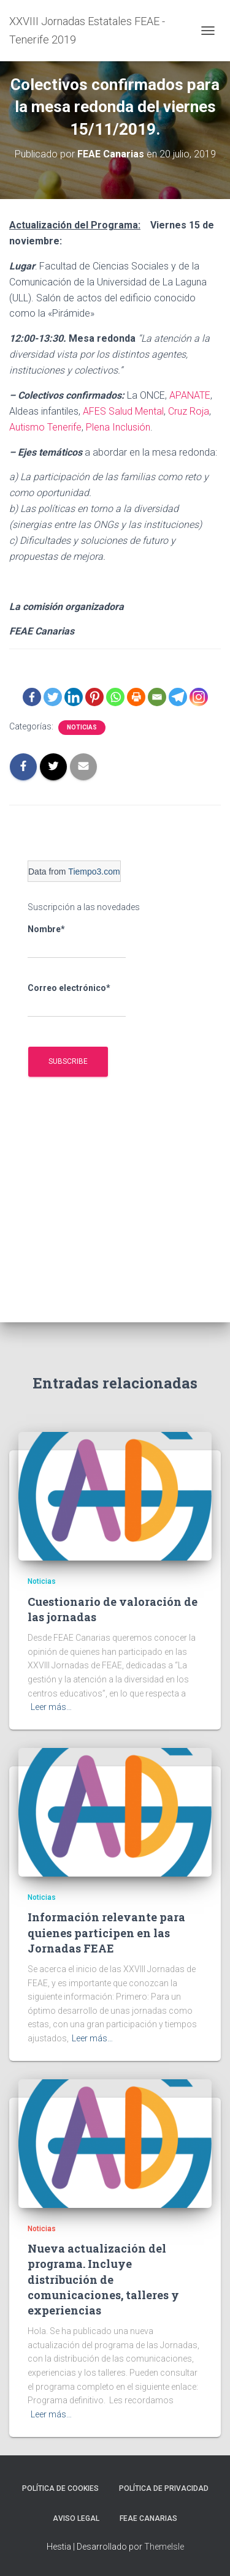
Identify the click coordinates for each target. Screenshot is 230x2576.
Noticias (82, 727)
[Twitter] (53, 697)
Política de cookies (60, 2488)
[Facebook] (32, 697)
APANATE (189, 395)
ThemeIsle (164, 2547)
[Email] (157, 697)
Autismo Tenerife (45, 427)
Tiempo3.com (94, 871)
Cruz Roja (188, 411)
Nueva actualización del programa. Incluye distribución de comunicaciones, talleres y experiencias (103, 2279)
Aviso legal (76, 2518)
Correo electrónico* (77, 1000)
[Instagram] (199, 697)
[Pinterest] (94, 697)
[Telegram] (178, 697)
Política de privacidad (164, 2488)
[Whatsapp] (115, 697)
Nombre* (77, 941)
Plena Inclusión (118, 427)
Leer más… (51, 1707)
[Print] (136, 697)
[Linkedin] (73, 697)
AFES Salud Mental (123, 411)
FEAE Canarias (148, 2518)
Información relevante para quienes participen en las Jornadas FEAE (106, 1932)
